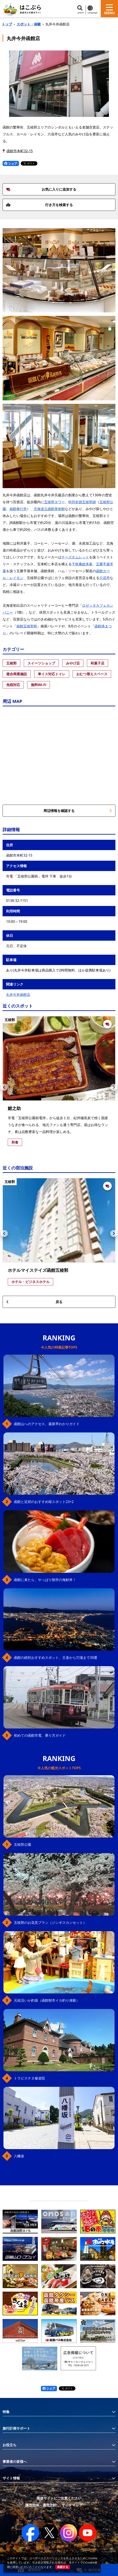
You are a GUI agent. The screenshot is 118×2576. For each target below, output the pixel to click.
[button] (4, 1087)
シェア (10, 163)
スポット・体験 (29, 24)
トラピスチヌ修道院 (29, 2078)
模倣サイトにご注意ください (59, 2498)
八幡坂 (19, 2156)
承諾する (62, 2567)
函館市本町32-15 (19, 151)
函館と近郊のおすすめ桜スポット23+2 (44, 1501)
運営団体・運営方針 (40, 2505)
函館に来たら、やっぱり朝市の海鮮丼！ (45, 1579)
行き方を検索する (39, 205)
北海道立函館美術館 (49, 508)
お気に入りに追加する (41, 189)
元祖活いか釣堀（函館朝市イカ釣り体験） (47, 2000)
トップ (7, 24)
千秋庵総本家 (82, 564)
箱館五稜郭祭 (26, 626)
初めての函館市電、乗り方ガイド (40, 1735)
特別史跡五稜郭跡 (82, 502)
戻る (34, 1302)
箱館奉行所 (18, 508)
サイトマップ (72, 2505)
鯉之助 (14, 1108)
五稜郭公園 (22, 1844)
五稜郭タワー (54, 502)
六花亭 (104, 577)
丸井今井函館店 (18, 994)
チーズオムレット (75, 557)
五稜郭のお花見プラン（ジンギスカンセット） (50, 1922)
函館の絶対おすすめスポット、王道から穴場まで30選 (55, 1657)
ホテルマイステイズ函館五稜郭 (38, 1270)
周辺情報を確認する (77, 811)
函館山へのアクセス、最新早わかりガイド (47, 1423)
